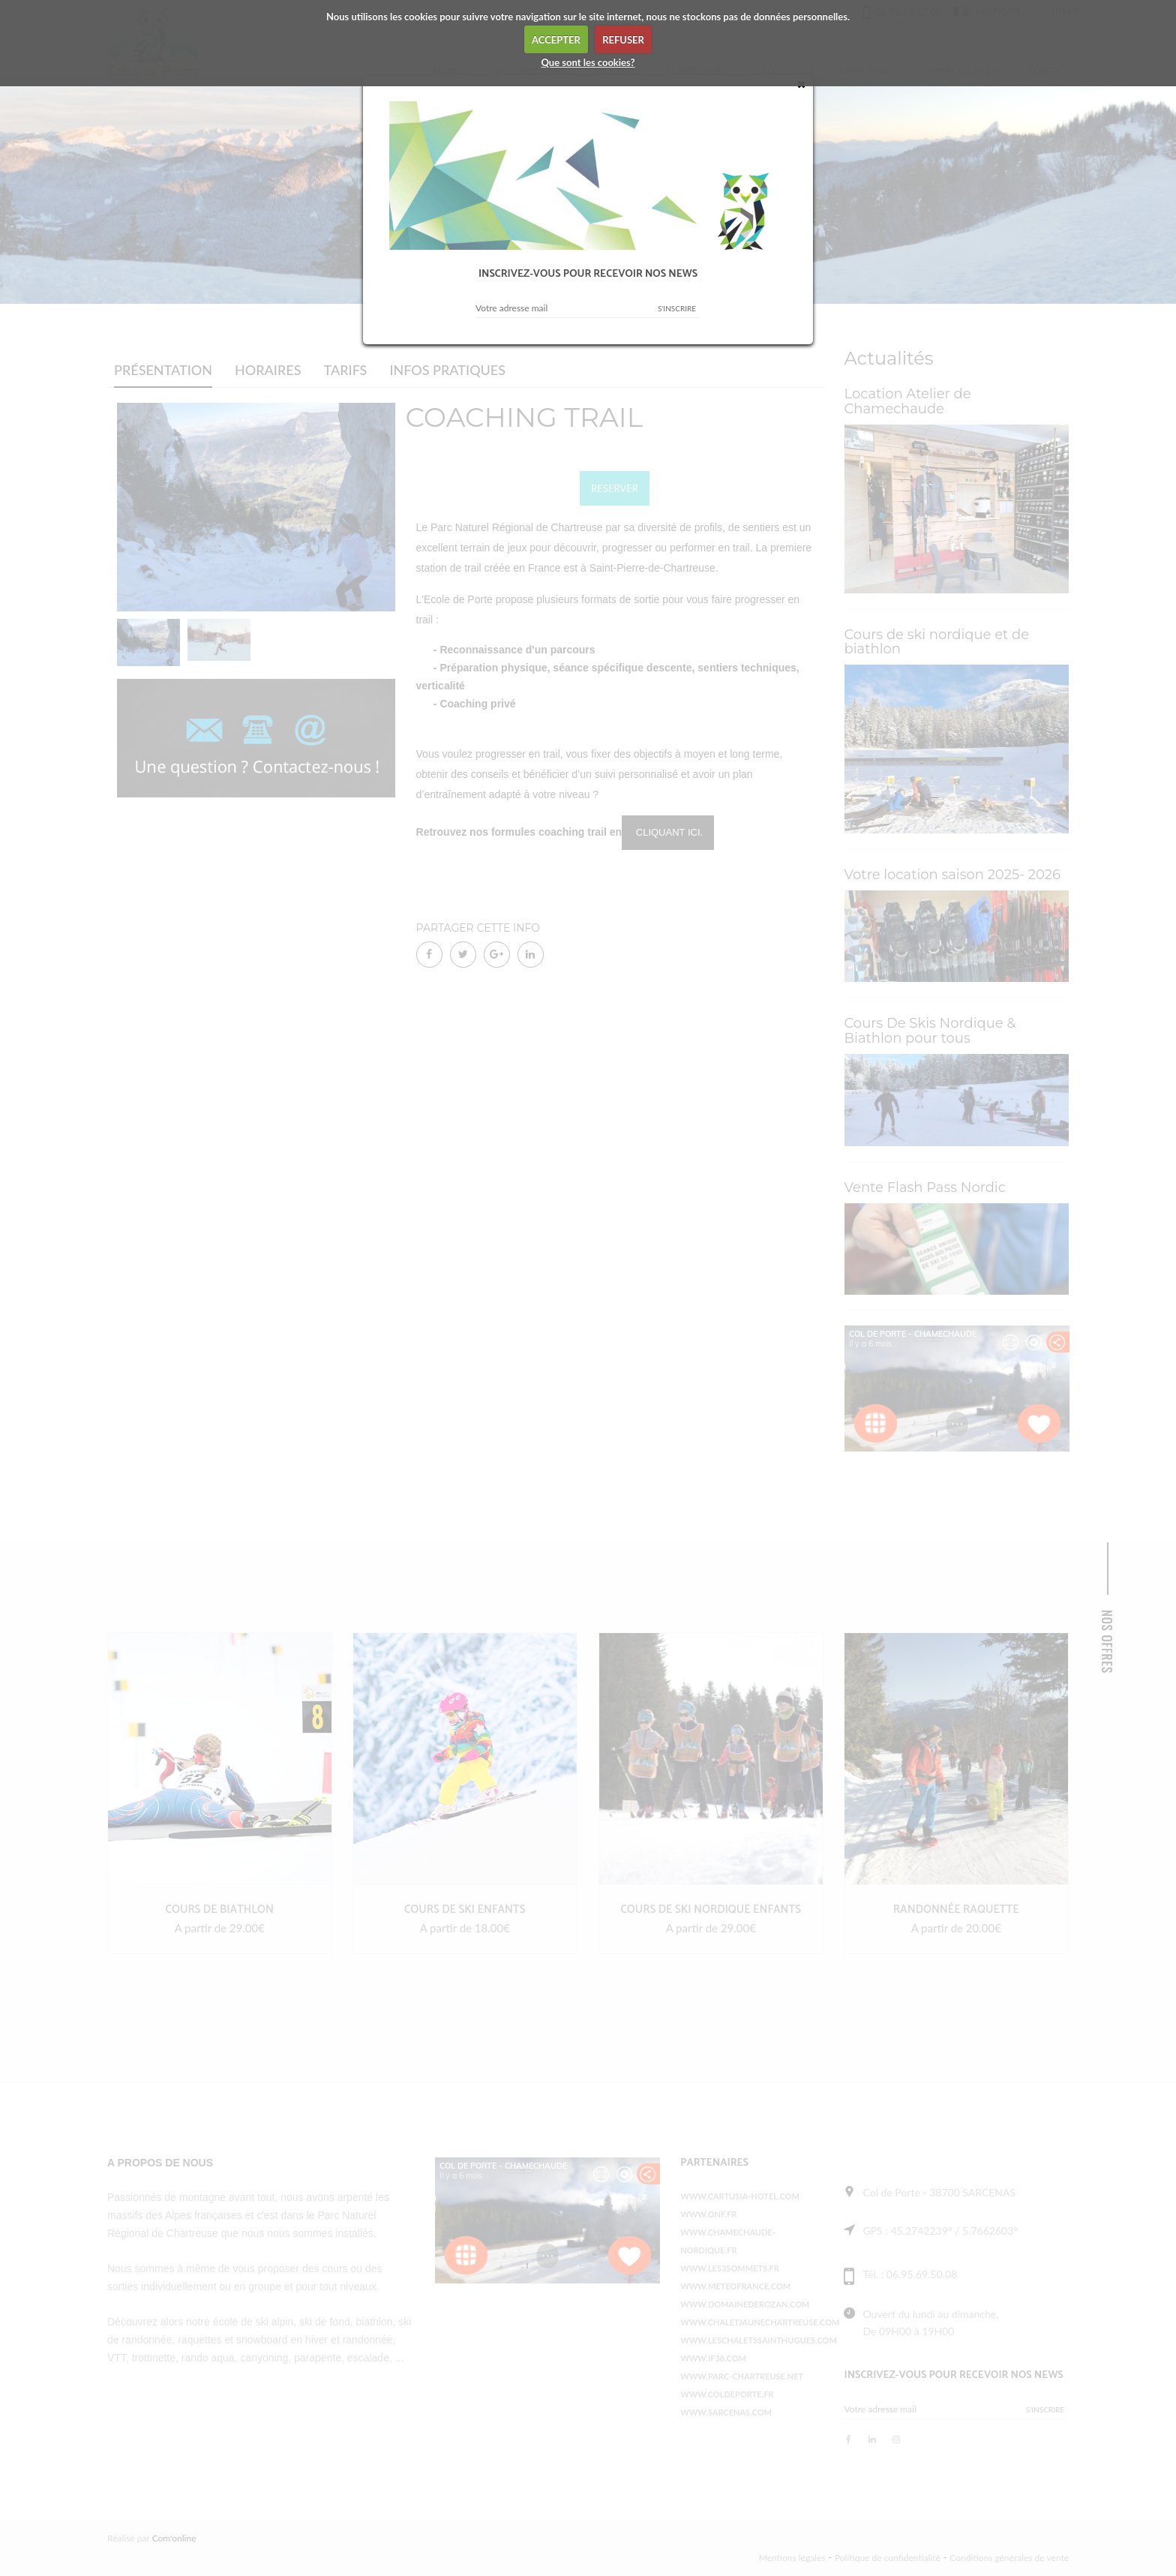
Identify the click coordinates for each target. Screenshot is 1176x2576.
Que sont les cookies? (587, 62)
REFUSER (623, 40)
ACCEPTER (556, 40)
